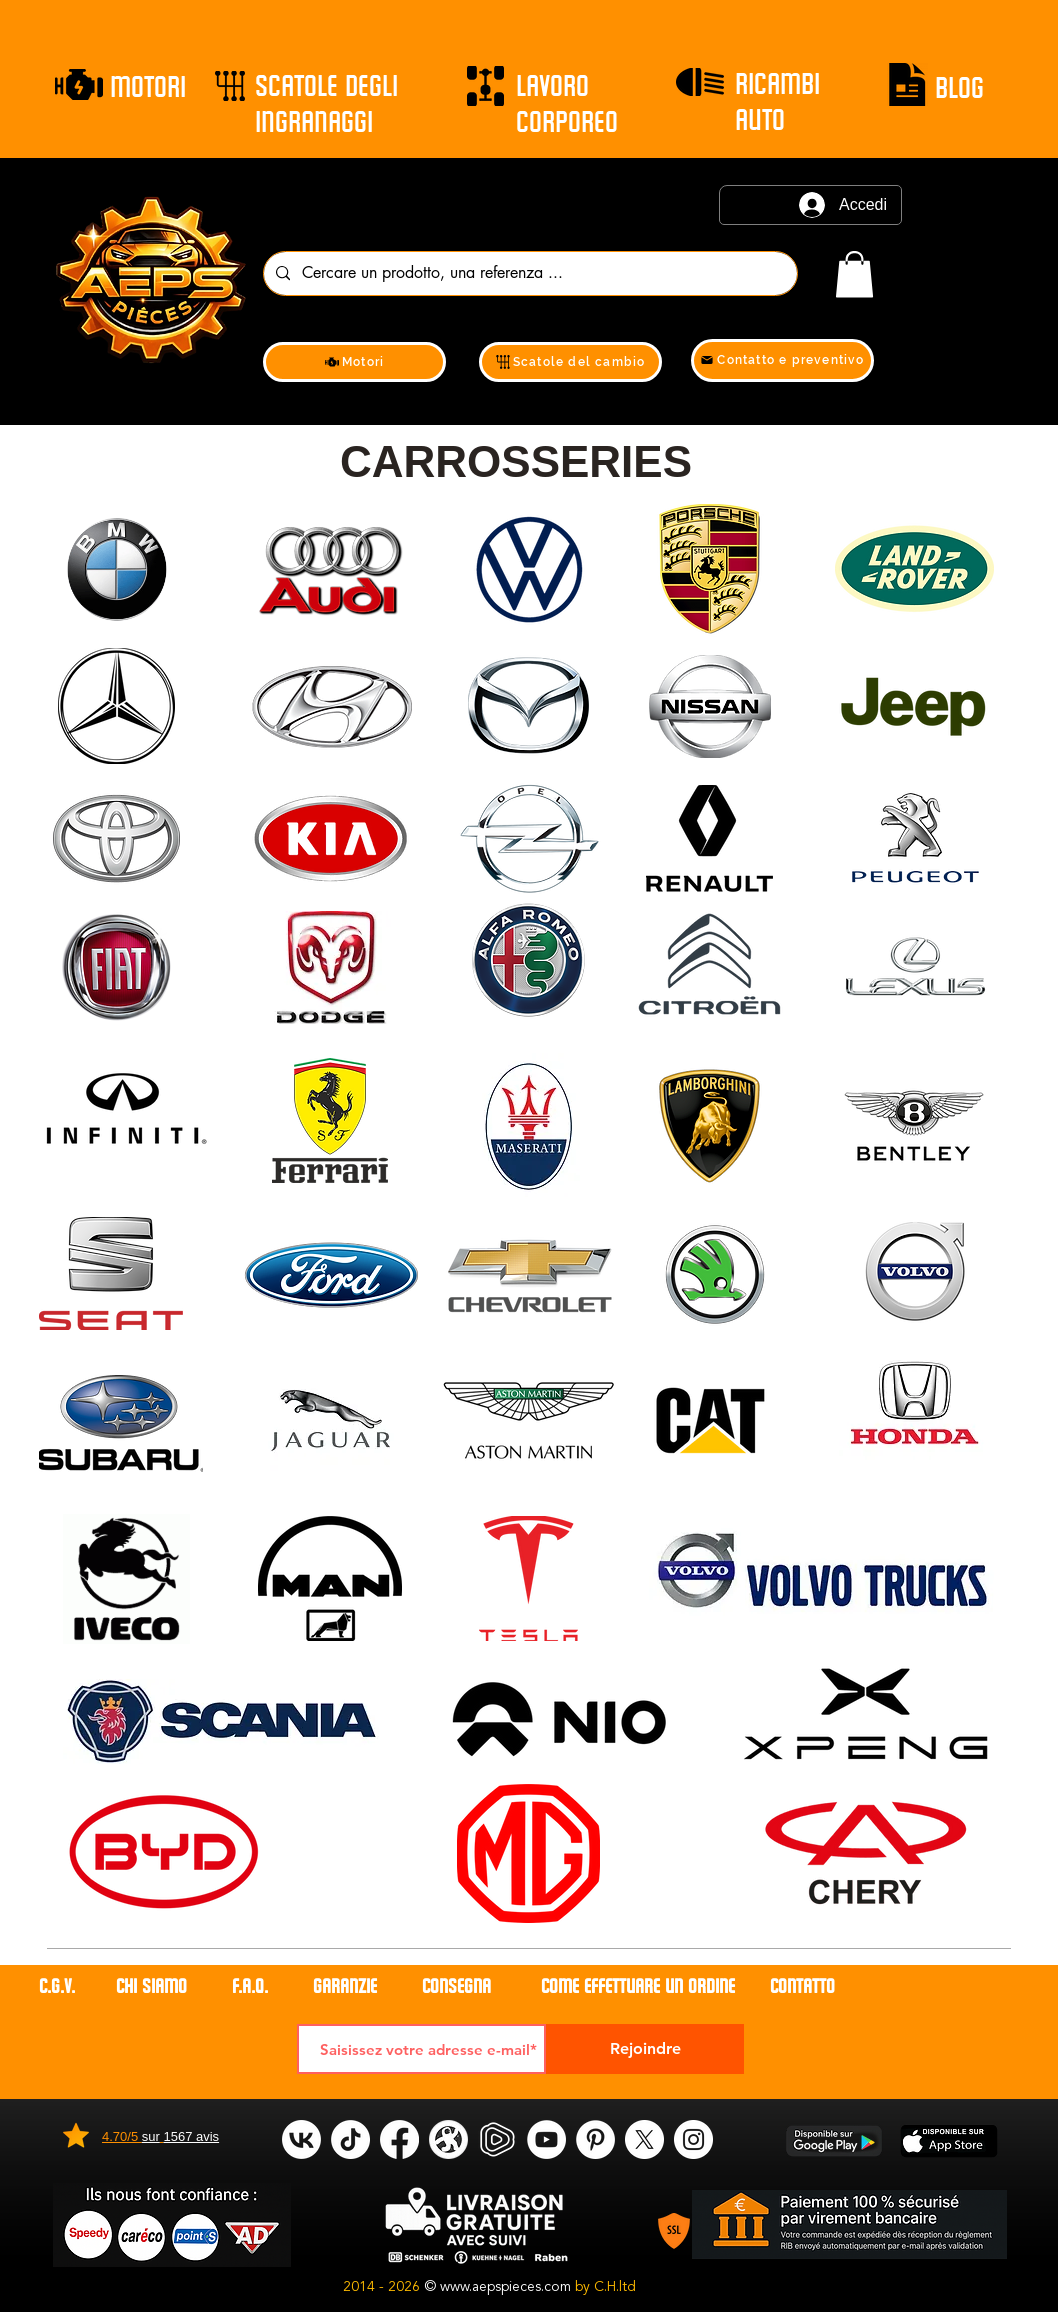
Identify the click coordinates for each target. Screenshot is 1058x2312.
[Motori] (354, 362)
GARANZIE (345, 1986)
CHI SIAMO (154, 1986)
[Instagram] (693, 2139)
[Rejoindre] (645, 2049)
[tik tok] (350, 2139)
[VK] (301, 2139)
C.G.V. (57, 1986)
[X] (644, 2139)
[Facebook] (399, 2139)
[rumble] (497, 2139)
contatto (802, 1986)
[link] (854, 274)
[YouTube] (546, 2139)
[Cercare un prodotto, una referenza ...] (528, 273)
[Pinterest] (595, 2139)
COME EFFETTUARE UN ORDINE (638, 1986)
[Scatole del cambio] (570, 362)
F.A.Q (248, 1986)
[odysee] (448, 2139)
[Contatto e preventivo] (782, 360)
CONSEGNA (456, 1986)
